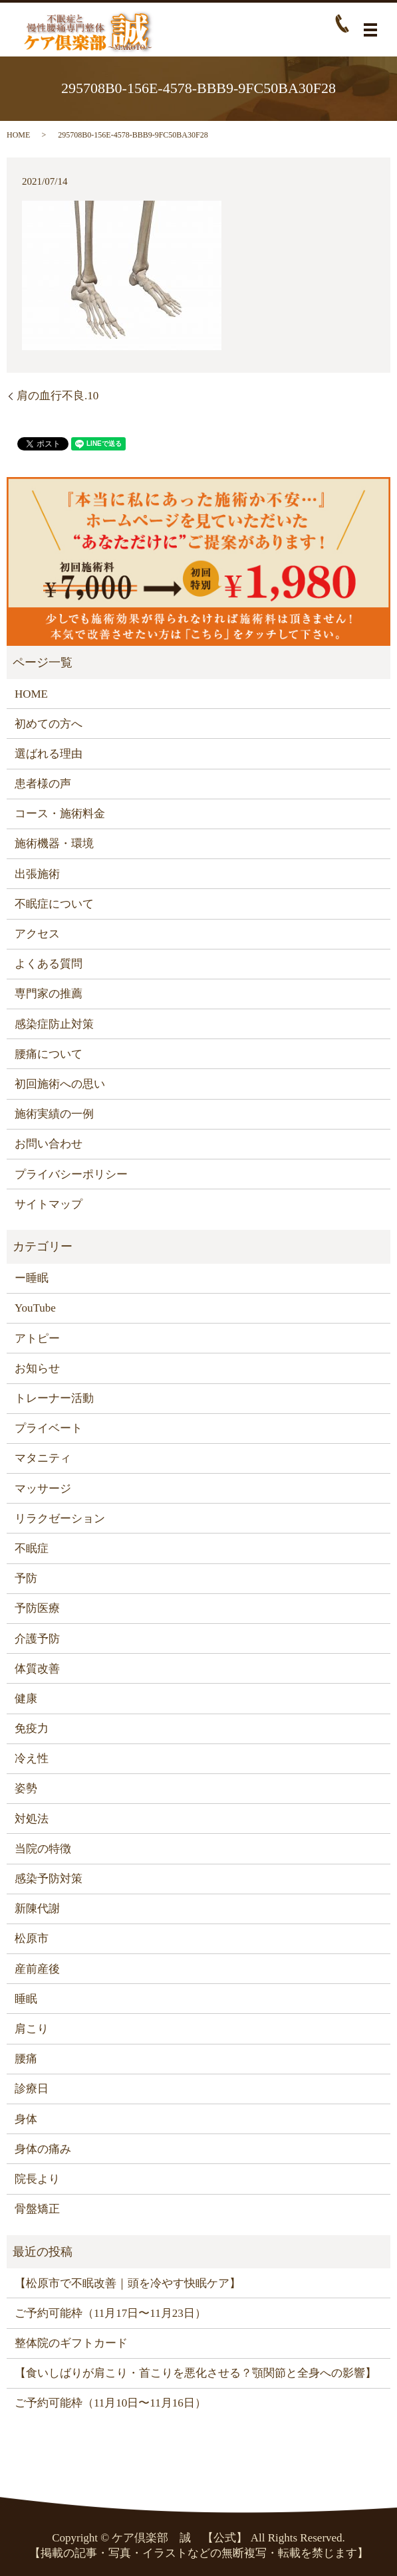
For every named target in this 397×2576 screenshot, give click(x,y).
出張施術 (37, 874)
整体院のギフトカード (71, 2343)
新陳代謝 (37, 1908)
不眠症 (32, 1548)
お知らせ (37, 1368)
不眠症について (54, 904)
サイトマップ (48, 1204)
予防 (26, 1578)
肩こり (32, 2029)
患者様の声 (43, 783)
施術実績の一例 (54, 1114)
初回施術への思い (60, 1084)
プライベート (48, 1428)
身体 (26, 2119)
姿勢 (26, 1788)
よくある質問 (48, 963)
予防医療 (37, 1608)
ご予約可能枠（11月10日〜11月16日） (110, 2403)
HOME (18, 135)
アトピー (37, 1338)
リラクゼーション (60, 1518)
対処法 (32, 1819)
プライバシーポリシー (71, 1174)
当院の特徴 (43, 1848)
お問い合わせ (48, 1144)
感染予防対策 (48, 1878)
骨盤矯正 (37, 2209)
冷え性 (32, 1758)
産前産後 (37, 1969)
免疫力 (32, 1728)
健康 (26, 1698)
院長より (37, 2179)
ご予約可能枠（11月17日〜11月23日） (110, 2313)
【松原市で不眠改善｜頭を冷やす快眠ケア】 (128, 2283)
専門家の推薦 (48, 993)
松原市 (32, 1938)
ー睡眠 (32, 1278)
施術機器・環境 (54, 843)
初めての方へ (48, 724)
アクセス (37, 934)
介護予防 (37, 1639)
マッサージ (43, 1488)
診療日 (32, 2088)
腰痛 (26, 2058)
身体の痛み (43, 2149)
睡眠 (26, 1999)
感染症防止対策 (54, 1024)
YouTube (35, 1308)
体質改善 (37, 1668)
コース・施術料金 (60, 813)
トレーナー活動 (54, 1398)
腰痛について (48, 1054)
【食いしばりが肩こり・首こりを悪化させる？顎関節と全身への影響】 (195, 2373)
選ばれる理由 (48, 753)
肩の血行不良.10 (57, 395)
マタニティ (43, 1458)
